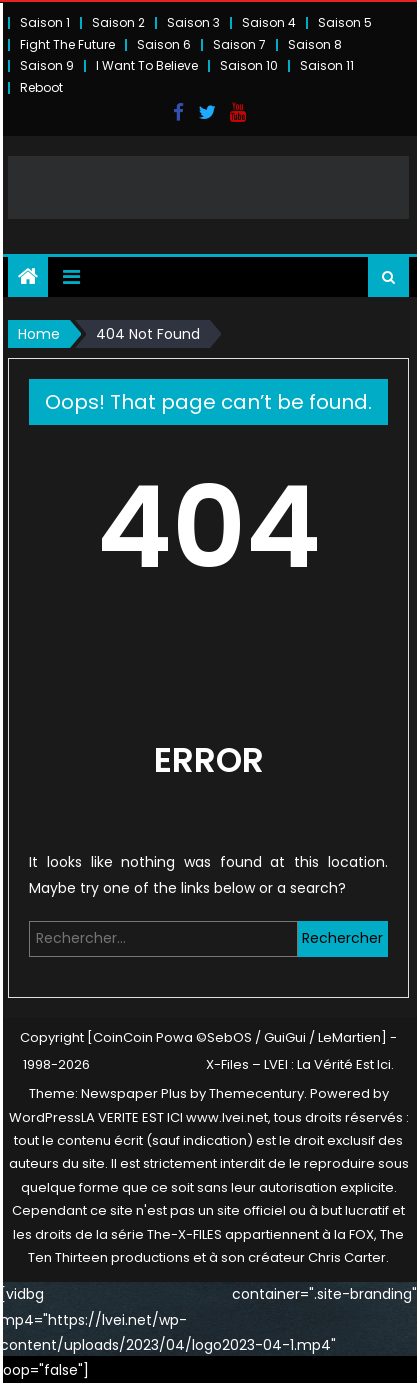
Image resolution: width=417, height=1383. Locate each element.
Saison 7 (239, 44)
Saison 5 (345, 22)
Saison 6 (164, 44)
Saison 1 (45, 22)
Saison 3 (193, 22)
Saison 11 (327, 65)
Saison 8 (315, 44)
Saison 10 (249, 65)
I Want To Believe (147, 65)
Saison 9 (47, 65)
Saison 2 (118, 22)
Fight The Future (67, 44)
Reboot (41, 87)
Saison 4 (269, 22)
